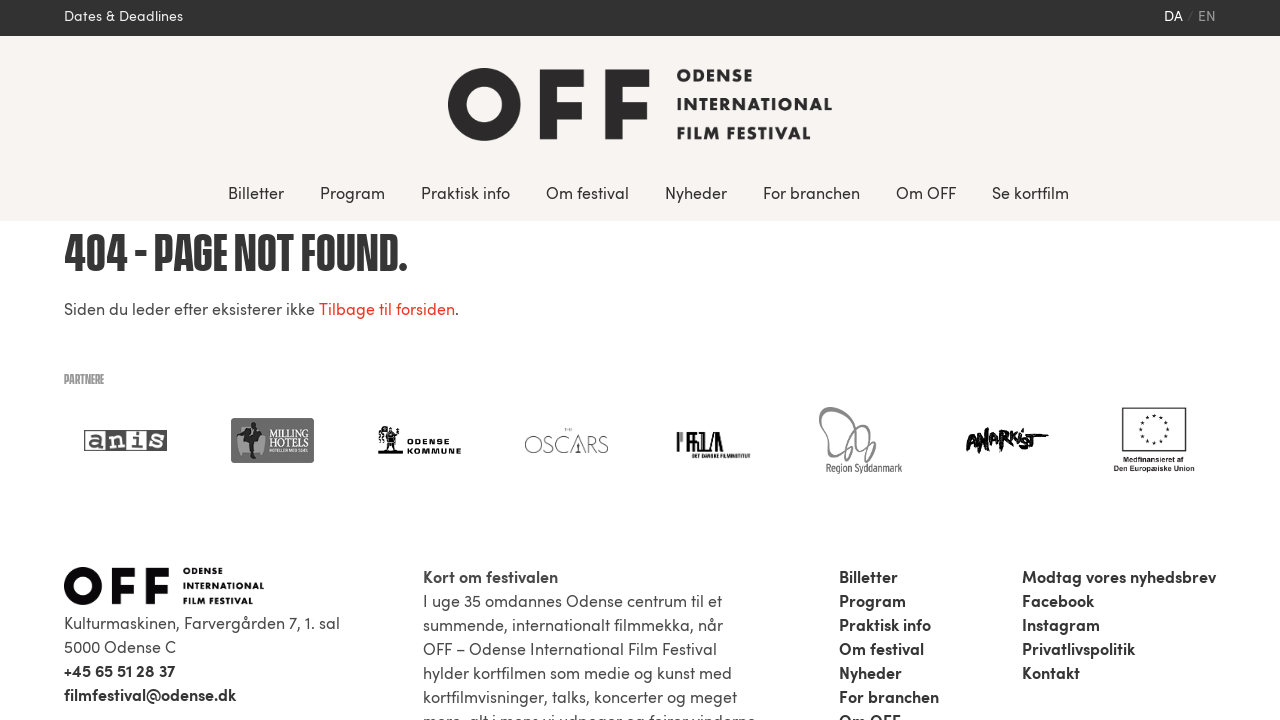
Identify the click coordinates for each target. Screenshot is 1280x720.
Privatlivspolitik (1078, 430)
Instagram (1061, 406)
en (1207, 17)
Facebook (1058, 382)
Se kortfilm (1030, 195)
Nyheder (696, 195)
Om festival (587, 195)
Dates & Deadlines (123, 17)
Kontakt (1051, 454)
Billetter (256, 195)
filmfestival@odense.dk (150, 476)
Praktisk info (465, 195)
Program (352, 195)
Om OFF (926, 195)
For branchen (811, 195)
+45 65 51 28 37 (119, 452)
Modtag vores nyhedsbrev (1119, 358)
